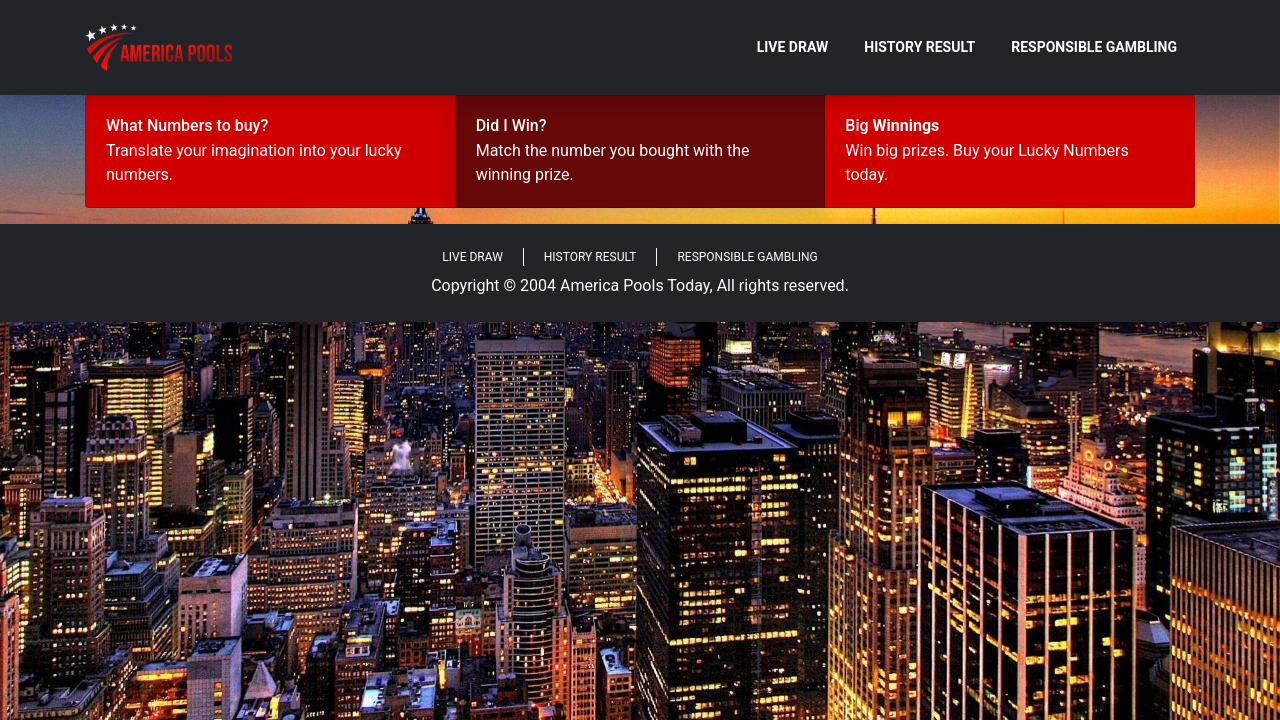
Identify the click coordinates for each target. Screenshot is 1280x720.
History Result (919, 47)
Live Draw (793, 47)
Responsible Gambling (1094, 47)
